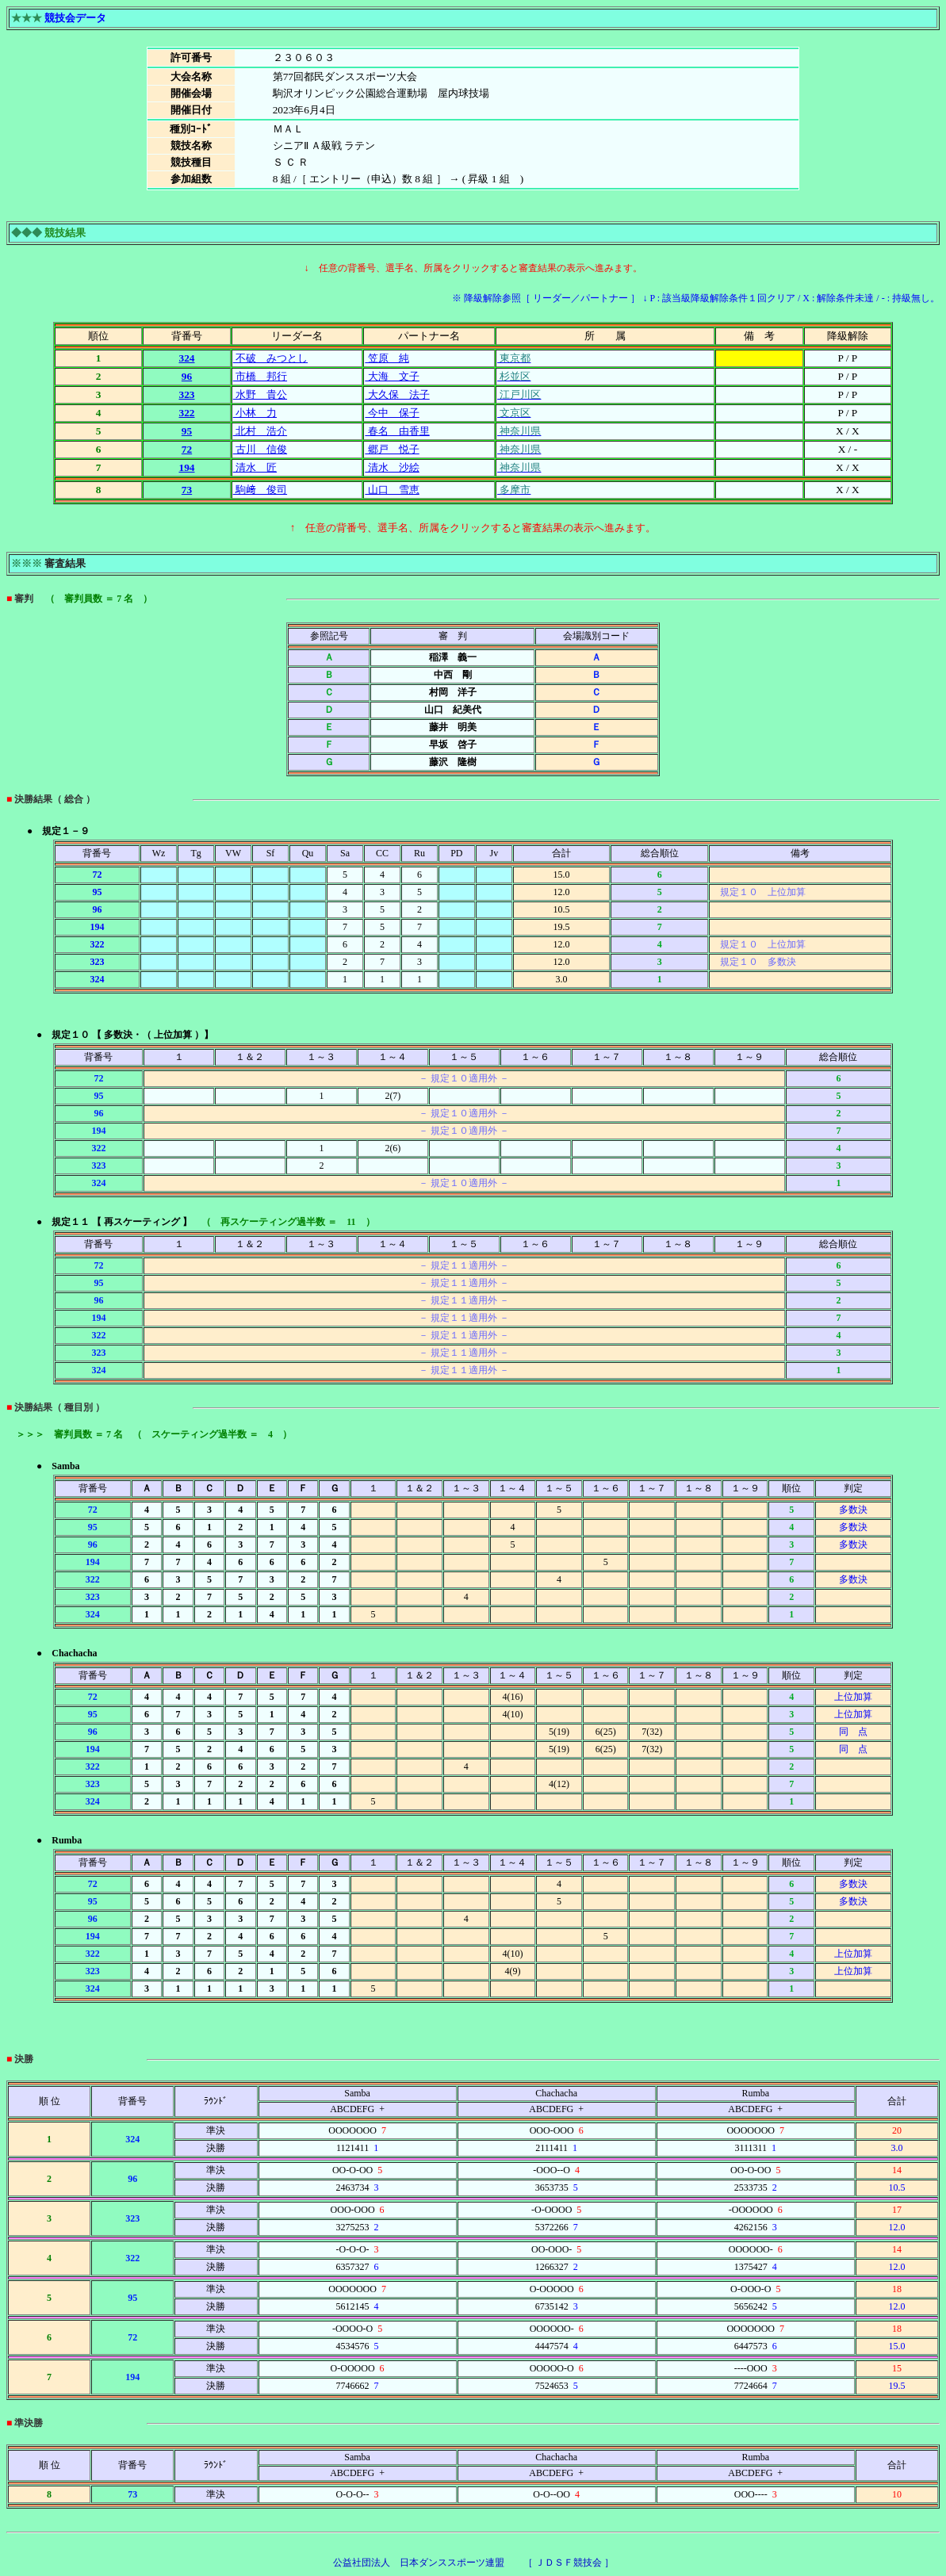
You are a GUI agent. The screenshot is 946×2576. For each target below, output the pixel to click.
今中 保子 (392, 413)
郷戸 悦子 (392, 449)
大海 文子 (392, 376)
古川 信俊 (260, 449)
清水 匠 (255, 467)
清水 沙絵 (392, 467)
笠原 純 (386, 358)
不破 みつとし (270, 358)
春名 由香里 (397, 431)
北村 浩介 (260, 431)
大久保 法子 (397, 394)
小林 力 (255, 413)
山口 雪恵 (392, 490)
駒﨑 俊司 (260, 490)
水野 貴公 (260, 394)
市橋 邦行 (260, 376)
